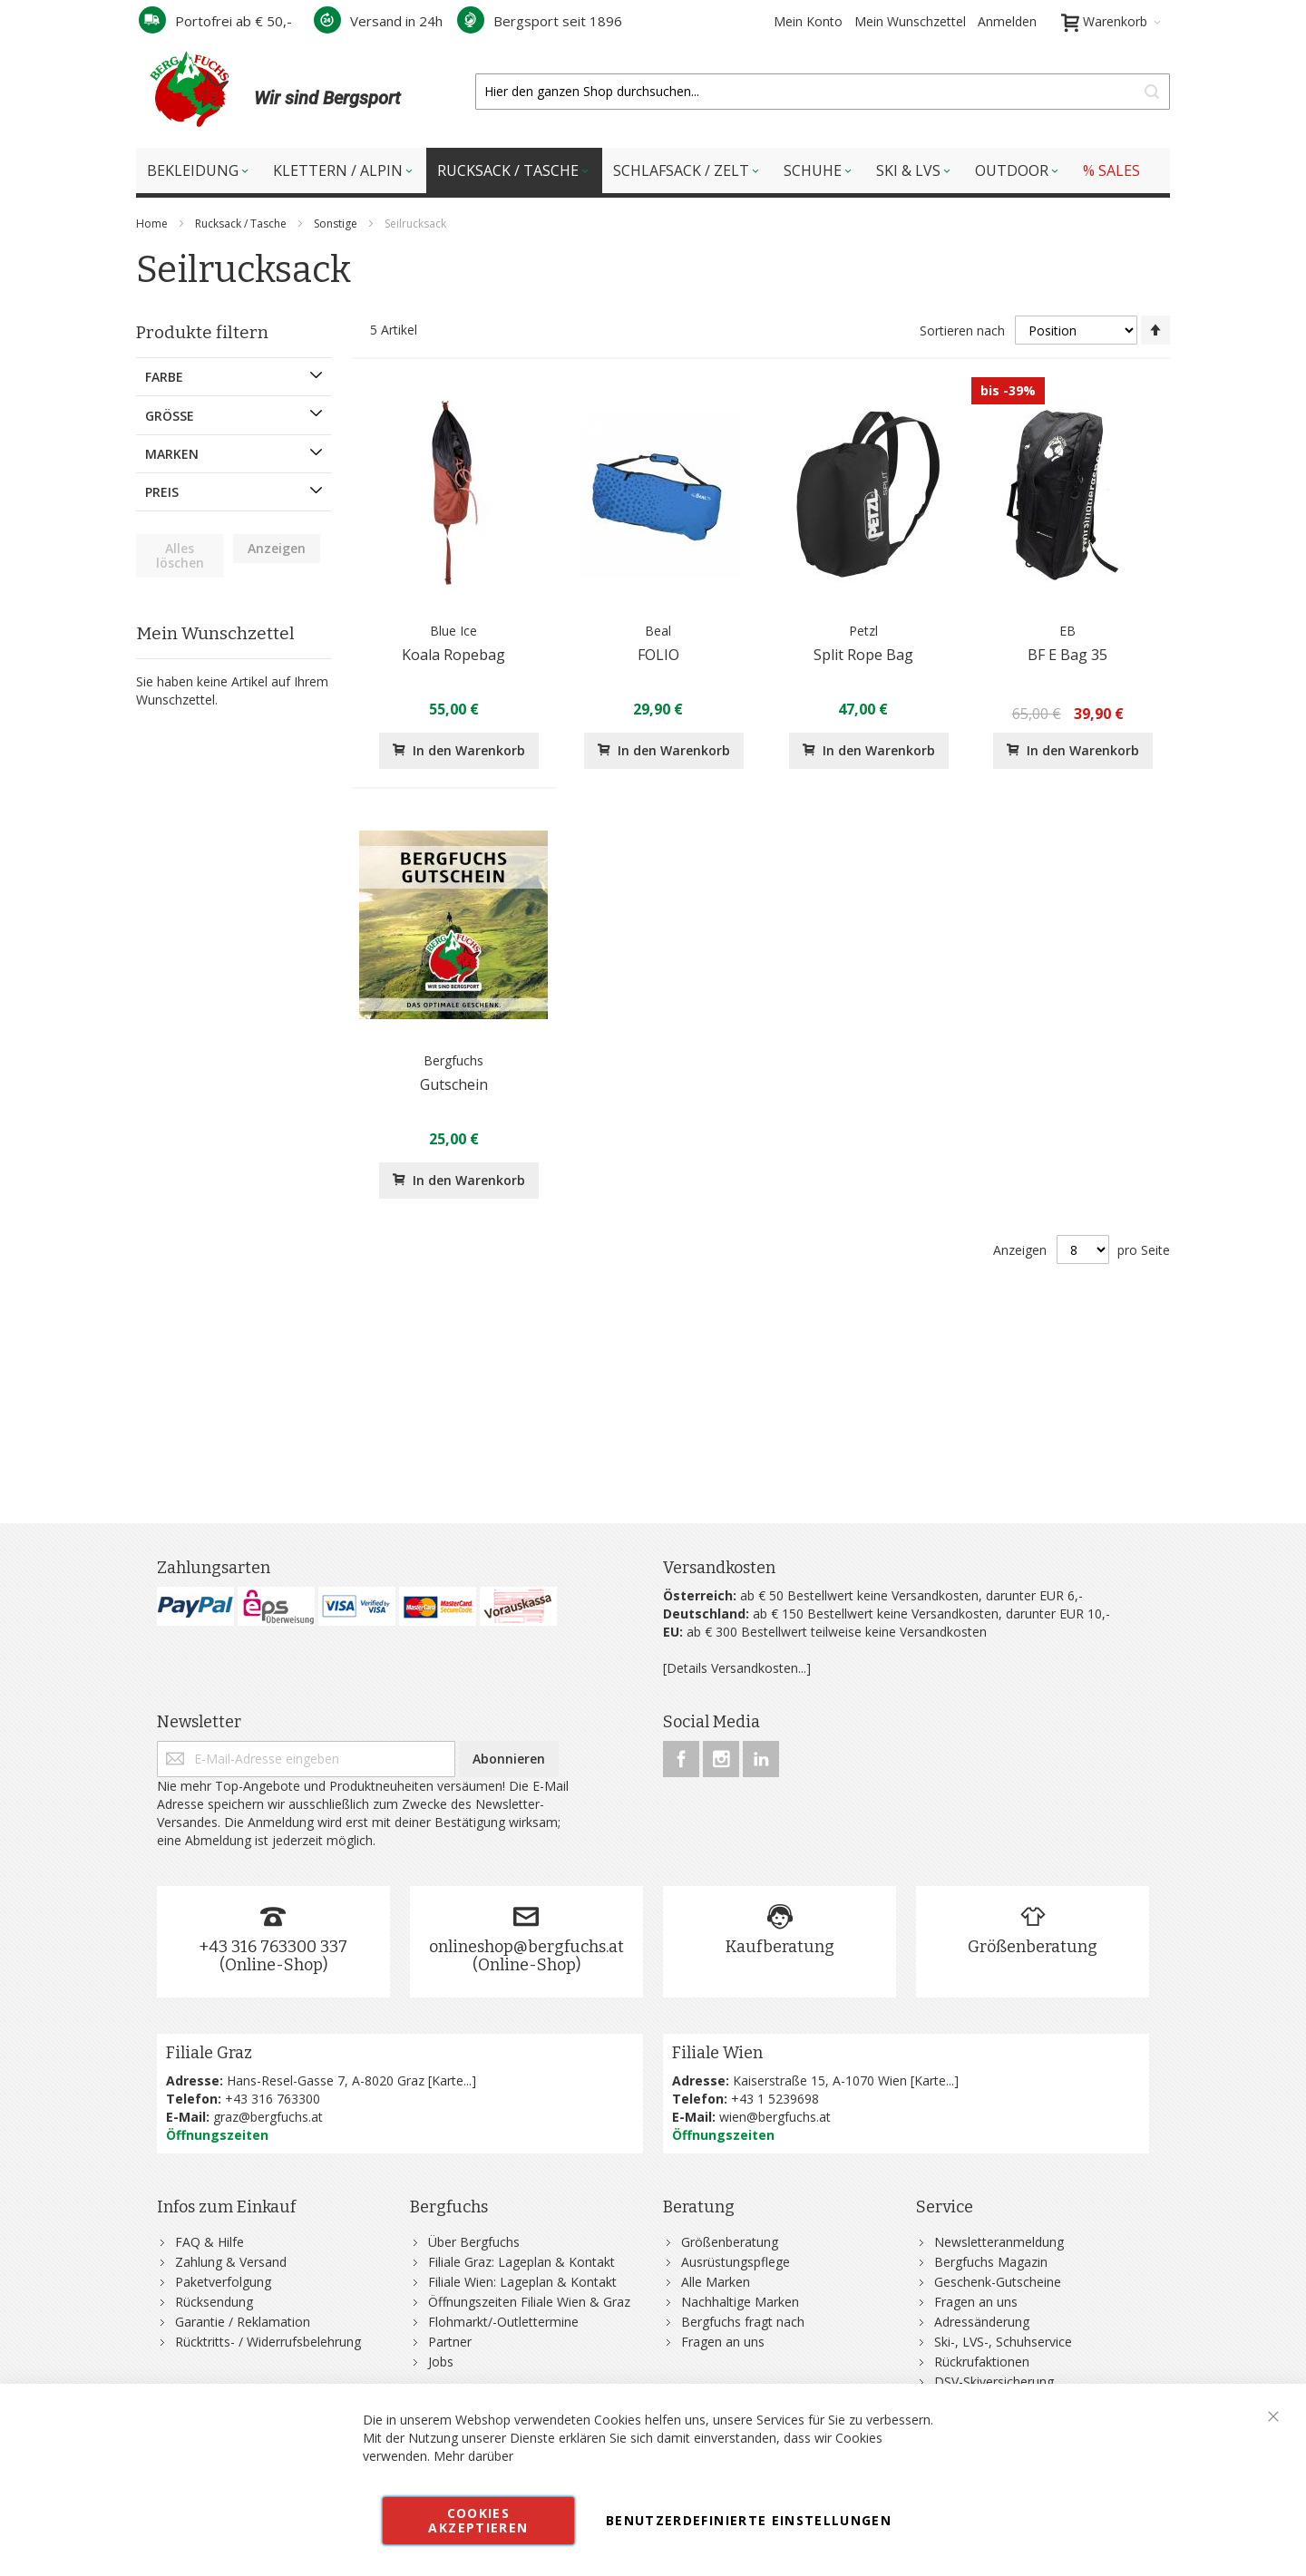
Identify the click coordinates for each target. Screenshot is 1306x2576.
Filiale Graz (209, 2053)
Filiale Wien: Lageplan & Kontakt (522, 2281)
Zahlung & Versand (231, 2261)
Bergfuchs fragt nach (742, 2321)
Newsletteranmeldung (999, 2241)
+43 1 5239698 (775, 2098)
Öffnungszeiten (217, 2134)
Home (153, 223)
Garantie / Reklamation (242, 2321)
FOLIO (658, 655)
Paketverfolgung (223, 2281)
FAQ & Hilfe (209, 2241)
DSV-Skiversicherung (994, 2381)
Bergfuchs (453, 1060)
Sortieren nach (962, 330)
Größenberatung (1032, 1947)
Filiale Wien (717, 2053)
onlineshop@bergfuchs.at (526, 1947)
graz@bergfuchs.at (268, 2116)
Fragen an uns (723, 2341)
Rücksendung (214, 2301)
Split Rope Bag (863, 655)
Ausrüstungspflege (735, 2261)
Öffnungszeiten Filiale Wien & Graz (529, 2301)
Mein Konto (808, 21)
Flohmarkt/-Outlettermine (503, 2321)
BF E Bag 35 (1067, 655)
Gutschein (454, 1084)
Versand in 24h (378, 21)
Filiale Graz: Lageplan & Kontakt (521, 2261)
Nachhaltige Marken (740, 2301)
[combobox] (822, 91)
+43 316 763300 (272, 2098)
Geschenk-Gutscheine (997, 2281)
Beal (658, 630)
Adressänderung (981, 2321)
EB (1067, 630)
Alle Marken (715, 2281)
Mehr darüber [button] (473, 2455)
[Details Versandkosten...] (737, 1668)
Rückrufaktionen (981, 2361)
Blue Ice (453, 630)
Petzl (863, 630)
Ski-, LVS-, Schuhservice (1003, 2341)
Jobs (440, 2361)
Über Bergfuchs (474, 2241)
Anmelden (1007, 21)
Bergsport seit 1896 (539, 21)
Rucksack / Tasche (242, 223)
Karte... (452, 2080)
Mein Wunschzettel (910, 21)
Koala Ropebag (453, 655)
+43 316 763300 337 (273, 1947)
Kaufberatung (780, 1947)
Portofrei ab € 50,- (215, 21)
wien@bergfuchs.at (775, 2116)
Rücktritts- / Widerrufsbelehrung (268, 2341)
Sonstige (337, 223)
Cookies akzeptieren (478, 2520)
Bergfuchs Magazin (991, 2261)
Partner (450, 2341)
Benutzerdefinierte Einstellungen (749, 2520)
